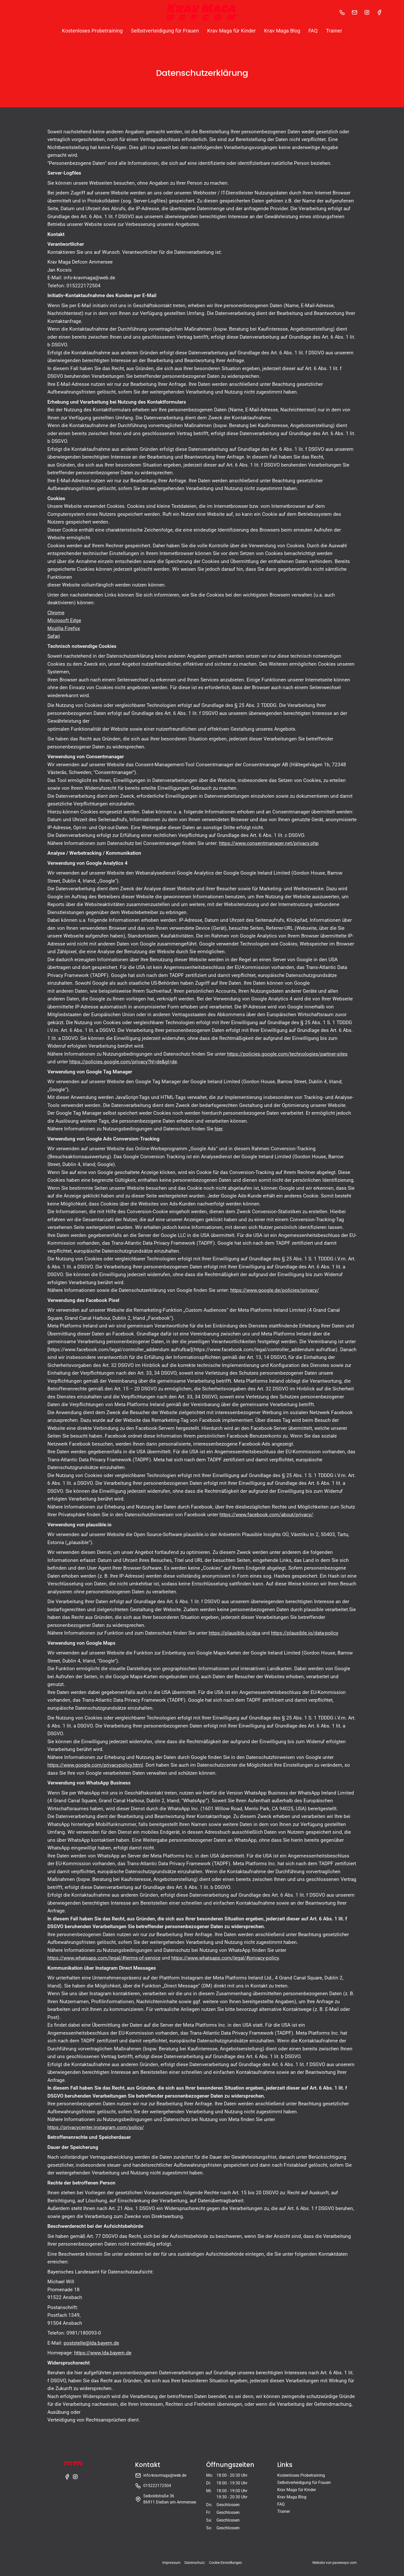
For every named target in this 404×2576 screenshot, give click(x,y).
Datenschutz (194, 2563)
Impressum (171, 2563)
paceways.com (344, 2563)
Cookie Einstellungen (225, 2563)
